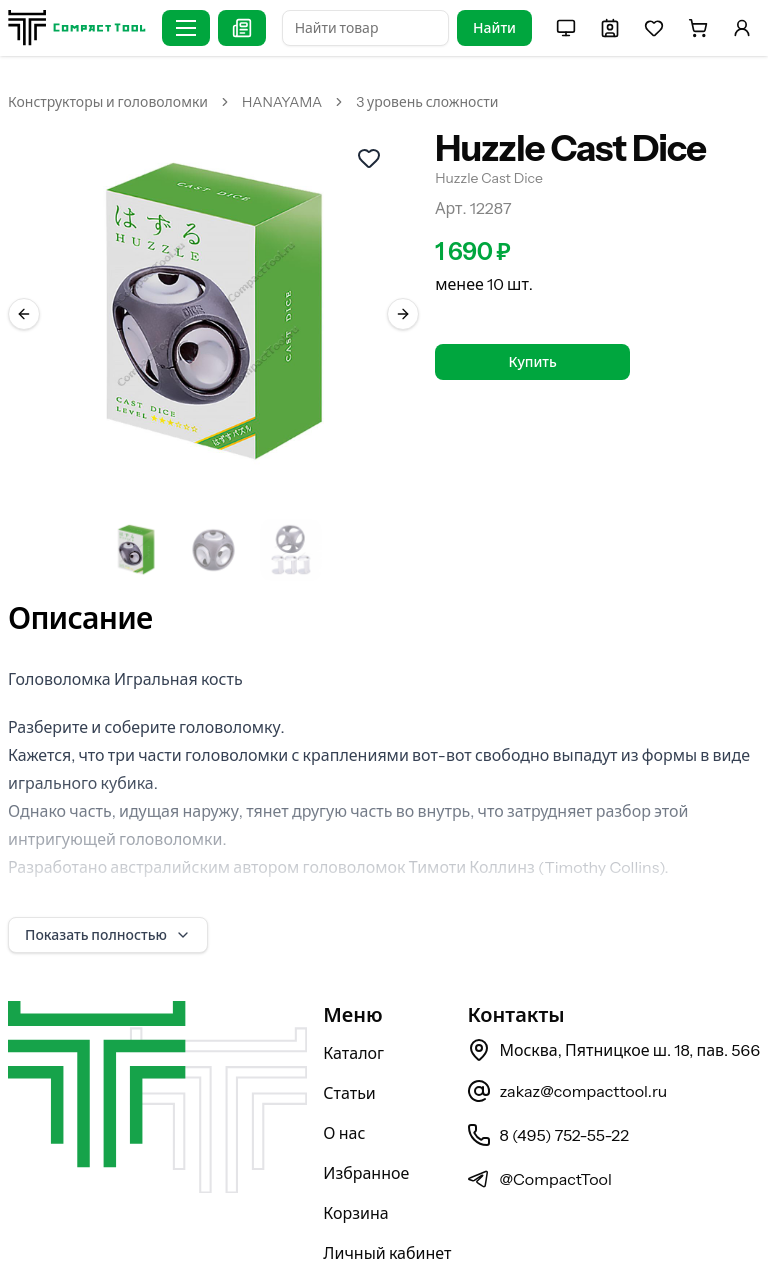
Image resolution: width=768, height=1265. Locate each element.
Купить (533, 362)
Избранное (366, 1121)
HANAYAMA (282, 102)
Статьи (349, 1041)
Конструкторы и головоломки (108, 102)
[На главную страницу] (77, 27)
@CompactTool (539, 1127)
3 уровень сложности (427, 102)
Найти (494, 28)
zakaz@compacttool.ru (567, 1039)
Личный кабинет (387, 1201)
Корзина (355, 1161)
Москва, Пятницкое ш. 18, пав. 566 (613, 998)
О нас (344, 1081)
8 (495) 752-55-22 (547, 1083)
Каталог (353, 1001)
